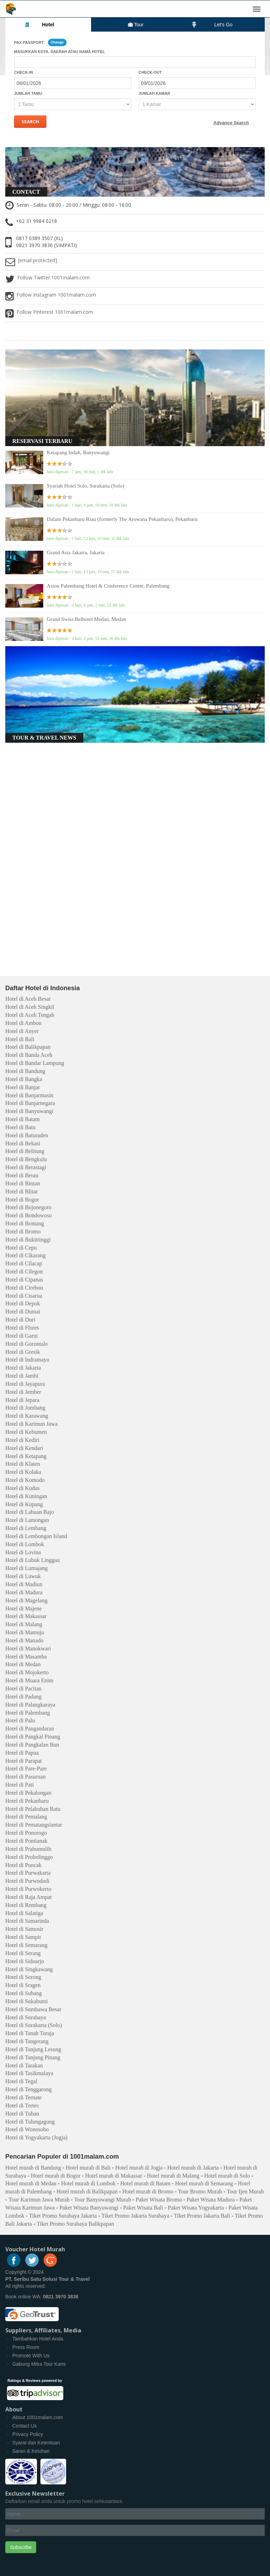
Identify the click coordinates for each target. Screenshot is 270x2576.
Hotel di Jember (23, 1392)
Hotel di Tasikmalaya (29, 2073)
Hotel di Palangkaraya (30, 1705)
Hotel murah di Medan (30, 2183)
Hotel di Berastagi (25, 1167)
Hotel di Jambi (21, 1376)
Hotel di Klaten (22, 1464)
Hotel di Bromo (22, 1231)
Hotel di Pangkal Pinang (32, 1737)
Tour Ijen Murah (245, 2191)
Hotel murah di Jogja (139, 2168)
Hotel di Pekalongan (28, 1793)
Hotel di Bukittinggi (28, 1240)
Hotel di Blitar (21, 1191)
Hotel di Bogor (22, 1200)
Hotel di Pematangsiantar (33, 1825)
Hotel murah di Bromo (147, 2191)
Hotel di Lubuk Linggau (32, 1560)
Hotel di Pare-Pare (26, 1769)
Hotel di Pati (19, 1785)
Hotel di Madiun (24, 1584)
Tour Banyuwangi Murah (102, 2200)
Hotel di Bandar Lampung (34, 1063)
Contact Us (24, 2426)
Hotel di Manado (24, 1640)
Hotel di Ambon (23, 1023)
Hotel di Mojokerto (27, 1672)
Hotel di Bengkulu (26, 1159)
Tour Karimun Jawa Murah (39, 2200)
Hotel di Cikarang (25, 1255)
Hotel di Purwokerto (28, 1889)
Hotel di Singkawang (29, 1969)
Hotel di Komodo (25, 1480)
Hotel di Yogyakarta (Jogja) (36, 2137)
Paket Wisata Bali (143, 2208)
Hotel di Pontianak (26, 1841)
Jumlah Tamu (28, 93)
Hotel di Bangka (23, 1079)
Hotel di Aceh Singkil (29, 1007)
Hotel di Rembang (25, 1905)
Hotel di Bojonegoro (28, 1207)
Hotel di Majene (23, 1608)
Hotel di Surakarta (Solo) (33, 2025)
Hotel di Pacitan (23, 1688)
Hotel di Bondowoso (28, 1215)
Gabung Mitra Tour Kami (38, 2364)
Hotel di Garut (21, 1336)
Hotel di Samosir (24, 1929)
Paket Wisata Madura (211, 2200)
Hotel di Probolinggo (29, 1857)
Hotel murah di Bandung (33, 2168)
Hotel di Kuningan (26, 1496)
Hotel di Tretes (22, 2105)
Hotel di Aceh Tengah (29, 1015)
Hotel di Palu (20, 1720)
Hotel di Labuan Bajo (29, 1512)
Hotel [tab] (39, 24)
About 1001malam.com (37, 2417)
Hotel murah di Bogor (56, 2176)
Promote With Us (31, 2355)
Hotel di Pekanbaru (27, 1801)
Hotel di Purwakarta (28, 1873)
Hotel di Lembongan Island (36, 1536)
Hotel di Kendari (24, 1448)
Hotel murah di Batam (145, 2183)
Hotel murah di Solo (227, 2176)
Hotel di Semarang (26, 1945)
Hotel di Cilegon (24, 1271)
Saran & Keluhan (31, 2451)
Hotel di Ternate (23, 2097)
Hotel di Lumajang (26, 1568)
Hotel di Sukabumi (26, 2001)
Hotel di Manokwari (28, 1648)
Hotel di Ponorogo (26, 1833)
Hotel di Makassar (25, 1616)
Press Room (25, 2347)
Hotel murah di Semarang (204, 2183)
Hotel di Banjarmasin (29, 1095)
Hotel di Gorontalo (26, 1344)
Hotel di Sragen (22, 1985)
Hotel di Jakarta (23, 1368)
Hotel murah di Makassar (113, 2176)
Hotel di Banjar (22, 1087)
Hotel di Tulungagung (29, 2122)
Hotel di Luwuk (23, 1576)
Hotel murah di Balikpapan (87, 2191)
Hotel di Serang (22, 1953)
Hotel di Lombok (24, 1544)
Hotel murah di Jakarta (193, 2168)
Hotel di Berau (21, 1175)
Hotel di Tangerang (27, 2041)
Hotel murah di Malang (173, 2176)
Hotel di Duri (20, 1320)
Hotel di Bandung (25, 1071)
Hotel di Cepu (21, 1248)
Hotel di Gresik (22, 1352)
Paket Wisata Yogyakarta (196, 2208)
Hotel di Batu (20, 1127)
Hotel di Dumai (22, 1312)
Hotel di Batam (22, 1119)
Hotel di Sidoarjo (24, 1961)
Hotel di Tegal (21, 2081)
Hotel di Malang (23, 1624)
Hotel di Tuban (22, 2114)
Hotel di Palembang (27, 1713)
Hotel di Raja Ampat (28, 1897)
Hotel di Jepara (22, 1400)
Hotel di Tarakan (24, 2065)
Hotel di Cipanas (24, 1280)
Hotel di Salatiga (24, 1913)
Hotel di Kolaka (23, 1472)
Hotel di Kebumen (26, 1432)
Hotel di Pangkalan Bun (32, 1745)
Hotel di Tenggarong (28, 2089)
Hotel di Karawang (26, 1416)
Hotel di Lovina (23, 1552)
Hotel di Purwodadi (27, 1881)
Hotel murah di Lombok (88, 2183)
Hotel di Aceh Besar (28, 999)
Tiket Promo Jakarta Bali (202, 2216)
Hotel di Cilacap (23, 1263)
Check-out (150, 72)
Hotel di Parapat (23, 1761)
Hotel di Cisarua (23, 1296)
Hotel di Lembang (25, 1528)
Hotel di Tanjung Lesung (33, 2049)
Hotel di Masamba (26, 1657)
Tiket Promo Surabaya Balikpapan (75, 2224)
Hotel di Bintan (22, 1183)
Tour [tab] (136, 24)
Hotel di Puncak (23, 1865)
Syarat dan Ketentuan (36, 2442)
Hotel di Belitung (24, 1151)
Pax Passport (29, 42)
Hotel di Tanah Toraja (29, 2033)
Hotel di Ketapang (25, 1456)
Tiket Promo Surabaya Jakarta (63, 2216)
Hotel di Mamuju (24, 1632)
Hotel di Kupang (24, 1504)
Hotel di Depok (22, 1303)
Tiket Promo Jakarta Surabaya (135, 2216)
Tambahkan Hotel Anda (37, 2339)
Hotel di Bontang (24, 1223)
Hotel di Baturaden (26, 1135)
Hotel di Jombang (25, 1408)
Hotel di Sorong (23, 1977)
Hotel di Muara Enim (29, 1680)
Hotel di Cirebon (24, 1288)
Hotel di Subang (23, 1993)
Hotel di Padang (23, 1697)
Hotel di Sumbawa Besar (33, 2009)
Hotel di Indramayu (27, 1360)
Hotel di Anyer (22, 1031)
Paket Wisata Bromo (159, 2200)
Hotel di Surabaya (25, 2017)
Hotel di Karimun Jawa (31, 1424)
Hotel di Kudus (22, 1488)
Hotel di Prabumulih (28, 1849)
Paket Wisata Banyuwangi (88, 2208)
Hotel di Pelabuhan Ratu (32, 1809)
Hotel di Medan (22, 1664)
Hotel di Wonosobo (27, 2129)
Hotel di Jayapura (25, 1384)
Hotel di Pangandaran (29, 1728)
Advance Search (231, 122)
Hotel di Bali (19, 1039)
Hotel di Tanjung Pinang (32, 2057)
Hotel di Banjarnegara (30, 1103)
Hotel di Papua (22, 1753)
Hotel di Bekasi (22, 1143)
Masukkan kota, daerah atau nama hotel (59, 51)
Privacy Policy (27, 2434)
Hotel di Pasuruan (25, 1777)
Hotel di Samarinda (27, 1921)
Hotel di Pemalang (26, 1817)
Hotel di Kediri (22, 1440)
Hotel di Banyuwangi (29, 1111)
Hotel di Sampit (23, 1937)
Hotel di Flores (22, 1328)
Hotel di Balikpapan (28, 1047)
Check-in (23, 72)
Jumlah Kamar (154, 93)
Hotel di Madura (24, 1592)
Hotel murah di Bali (88, 2168)
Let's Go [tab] (212, 24)
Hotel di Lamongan (27, 1520)
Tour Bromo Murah (200, 2191)
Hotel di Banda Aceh (28, 1055)
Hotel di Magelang (26, 1600)
